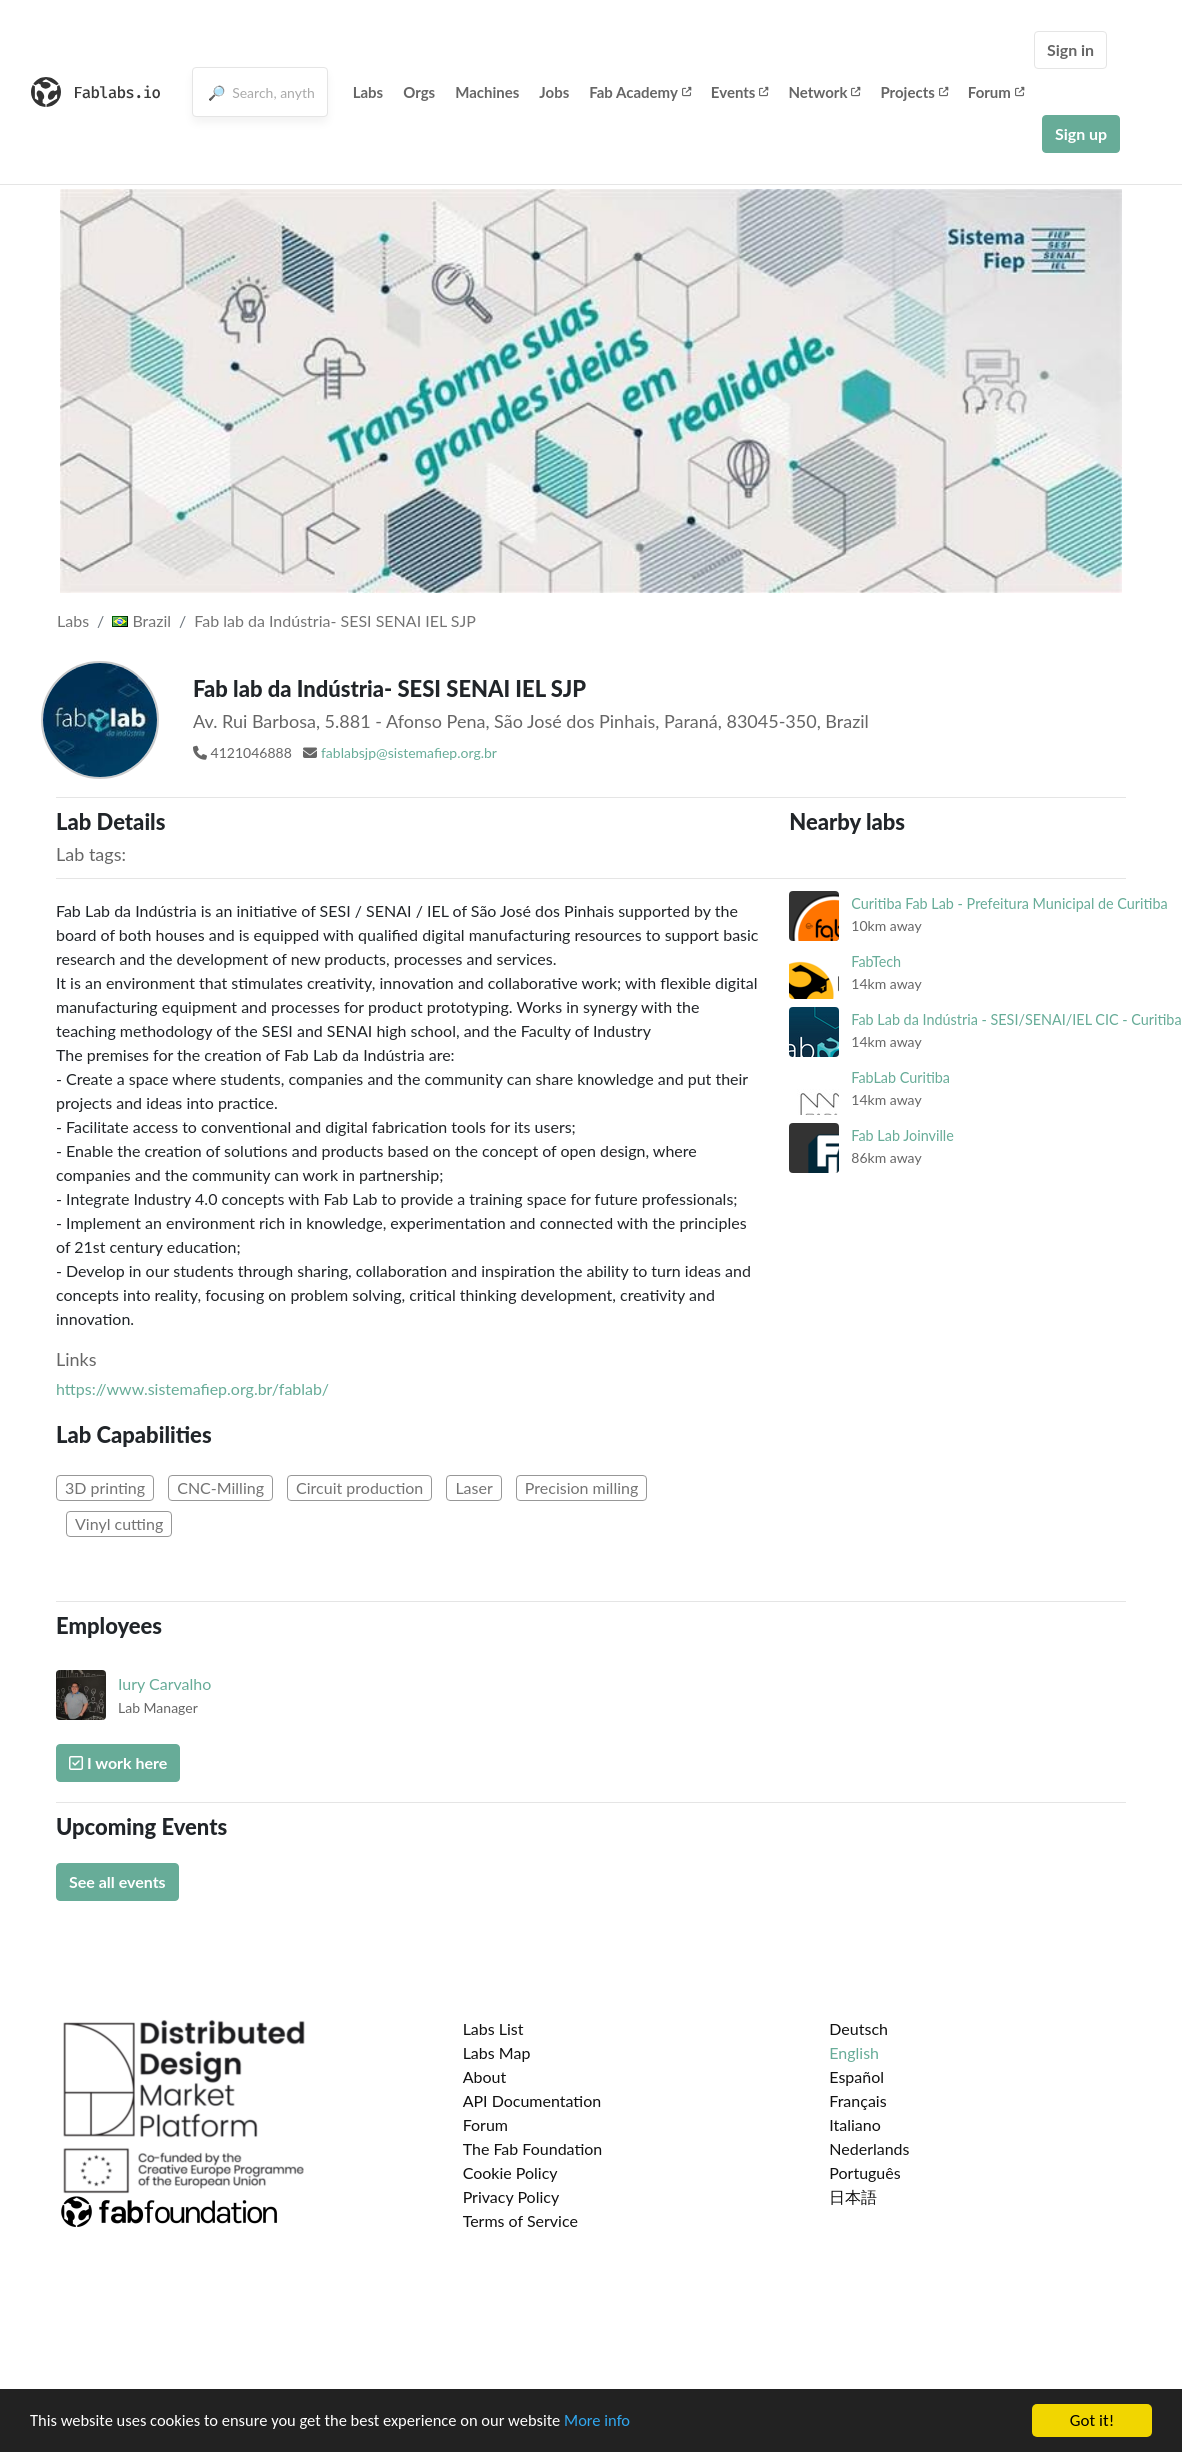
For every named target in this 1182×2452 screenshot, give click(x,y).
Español (856, 2076)
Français (857, 2100)
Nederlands (869, 2148)
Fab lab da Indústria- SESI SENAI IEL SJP (334, 620)
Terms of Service (520, 2220)
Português (864, 2172)
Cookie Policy (510, 2172)
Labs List (493, 2028)
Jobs (554, 92)
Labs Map (497, 2052)
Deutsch (858, 2028)
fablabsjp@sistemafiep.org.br (409, 752)
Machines (487, 92)
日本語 (853, 2196)
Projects (913, 92)
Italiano (855, 2124)
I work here (118, 1762)
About (485, 2076)
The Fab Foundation (533, 2148)
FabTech (876, 961)
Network (824, 92)
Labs (368, 92)
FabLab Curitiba (900, 1077)
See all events (117, 1881)
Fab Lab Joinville (902, 1135)
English (854, 2052)
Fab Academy (640, 92)
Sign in (1070, 49)
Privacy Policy (511, 2196)
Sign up (1081, 133)
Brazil (141, 620)
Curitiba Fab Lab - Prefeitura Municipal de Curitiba (1009, 903)
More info (615, 2426)
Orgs (419, 92)
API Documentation (532, 2100)
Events (740, 92)
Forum (996, 92)
